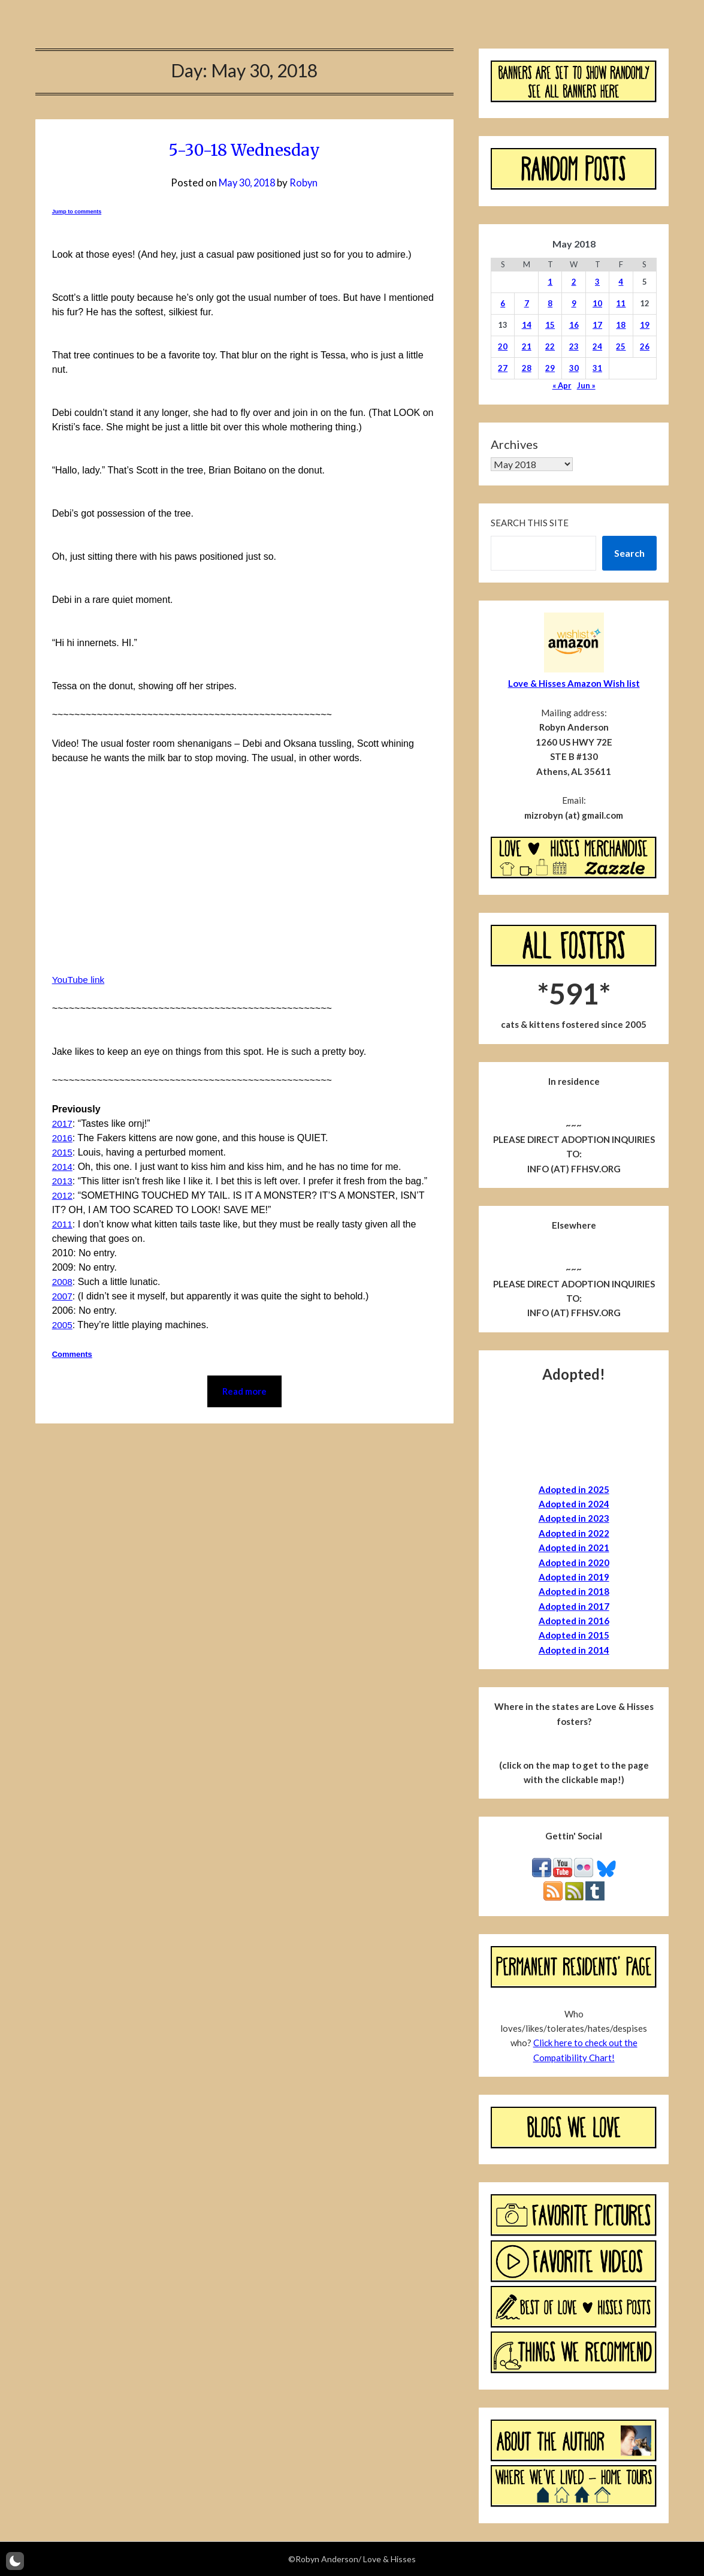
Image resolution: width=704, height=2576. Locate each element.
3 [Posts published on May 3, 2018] (597, 281)
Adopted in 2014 (574, 1650)
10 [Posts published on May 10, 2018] (597, 303)
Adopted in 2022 (574, 1533)
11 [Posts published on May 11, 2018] (621, 303)
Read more (244, 1392)
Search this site (530, 522)
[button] (15, 2561)
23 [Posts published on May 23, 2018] (574, 346)
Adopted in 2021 (574, 1547)
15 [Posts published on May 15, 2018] (550, 325)
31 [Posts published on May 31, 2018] (597, 368)
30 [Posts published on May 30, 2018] (574, 368)
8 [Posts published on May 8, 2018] (550, 303)
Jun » (586, 385)
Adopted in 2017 (574, 1606)
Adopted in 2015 (574, 1635)
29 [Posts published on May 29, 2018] (550, 368)
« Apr (562, 385)
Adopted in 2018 (574, 1591)
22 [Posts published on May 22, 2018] (550, 346)
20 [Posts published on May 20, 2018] (502, 346)
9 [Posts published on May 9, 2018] (574, 303)
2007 (63, 1296)
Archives (514, 444)
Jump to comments (77, 212)
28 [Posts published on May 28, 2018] (526, 368)
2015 (63, 1152)
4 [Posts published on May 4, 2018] (620, 281)
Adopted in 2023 (574, 1518)
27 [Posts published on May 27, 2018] (502, 368)
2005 (63, 1325)
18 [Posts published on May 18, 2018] (621, 325)
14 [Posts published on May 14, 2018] (526, 325)
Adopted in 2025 (574, 1489)
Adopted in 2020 (574, 1562)
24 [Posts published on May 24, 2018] (597, 346)
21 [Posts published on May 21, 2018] (526, 346)
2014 (63, 1167)
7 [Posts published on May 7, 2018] (526, 303)
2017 (63, 1123)
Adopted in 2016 (574, 1620)
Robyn (306, 182)
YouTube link (79, 980)
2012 (63, 1195)
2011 (63, 1224)
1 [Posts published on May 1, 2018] (550, 281)
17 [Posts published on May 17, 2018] (597, 325)
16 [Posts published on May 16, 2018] (574, 325)
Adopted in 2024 (574, 1503)
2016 (63, 1138)
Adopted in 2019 (574, 1576)
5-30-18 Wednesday (244, 149)
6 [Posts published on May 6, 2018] (502, 303)
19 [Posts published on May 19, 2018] (644, 325)
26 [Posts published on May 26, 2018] (644, 346)
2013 (63, 1181)
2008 (63, 1282)
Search (629, 553)
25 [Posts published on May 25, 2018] (621, 346)
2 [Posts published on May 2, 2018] (574, 281)
